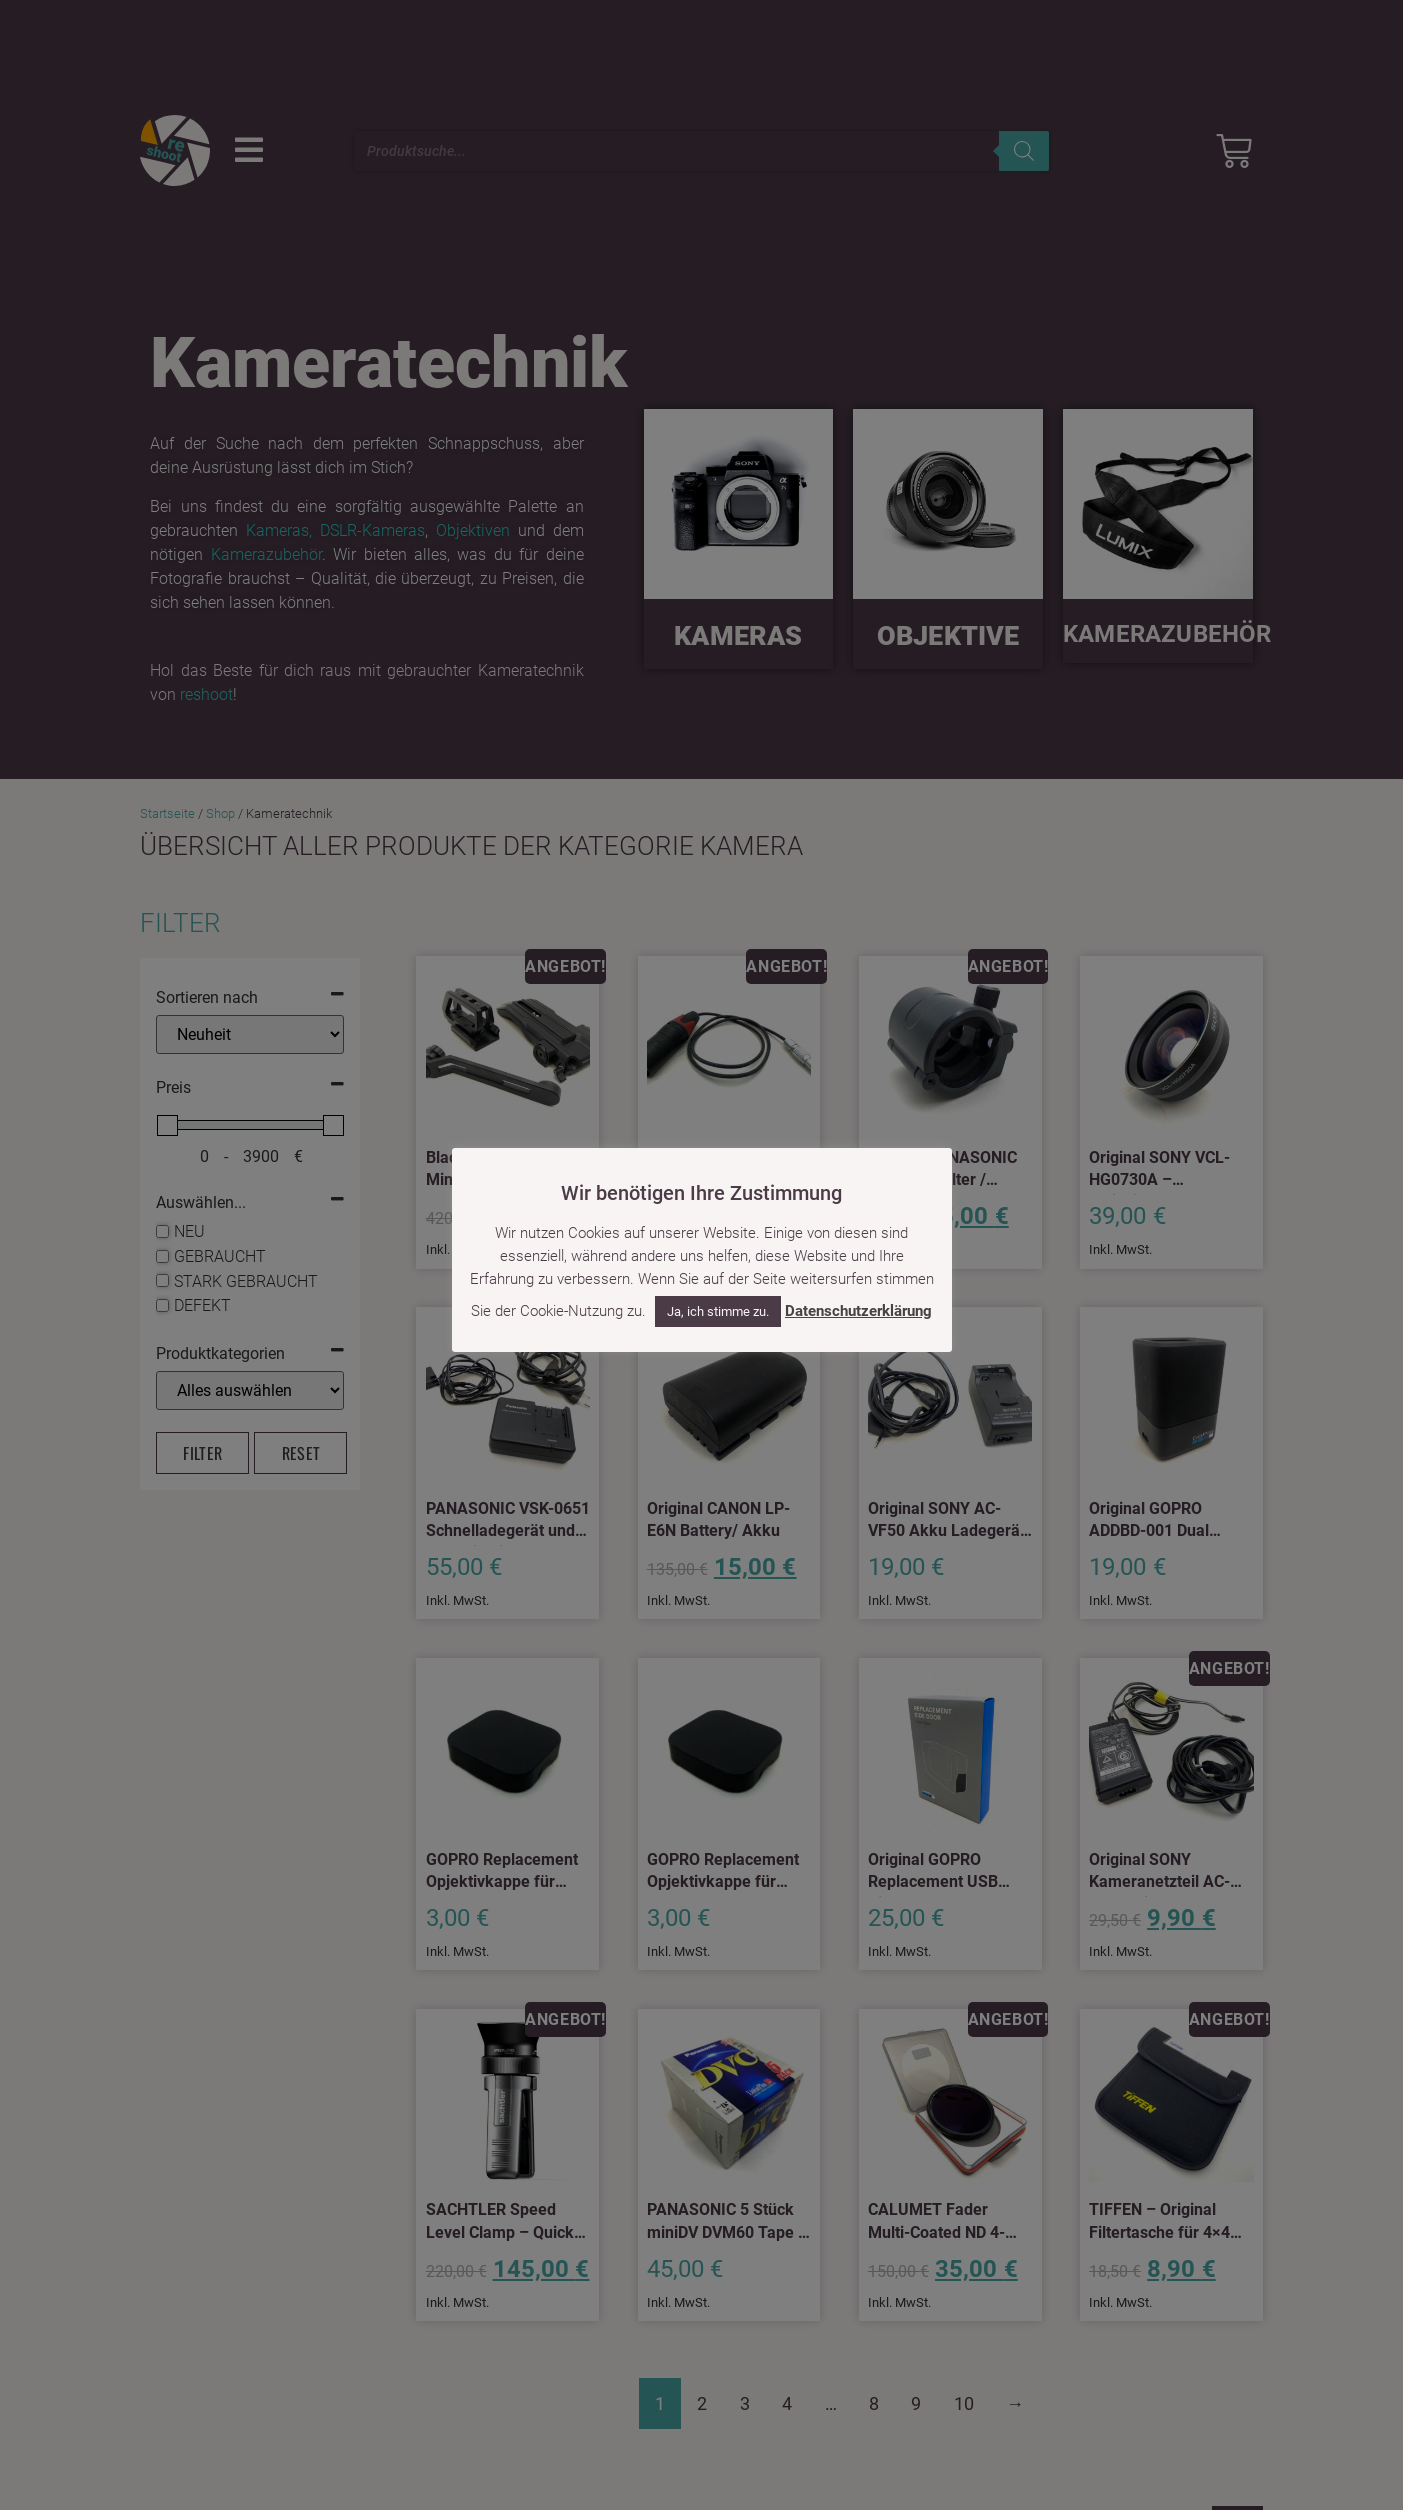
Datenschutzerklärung (858, 1311)
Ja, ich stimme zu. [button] (718, 1311)
